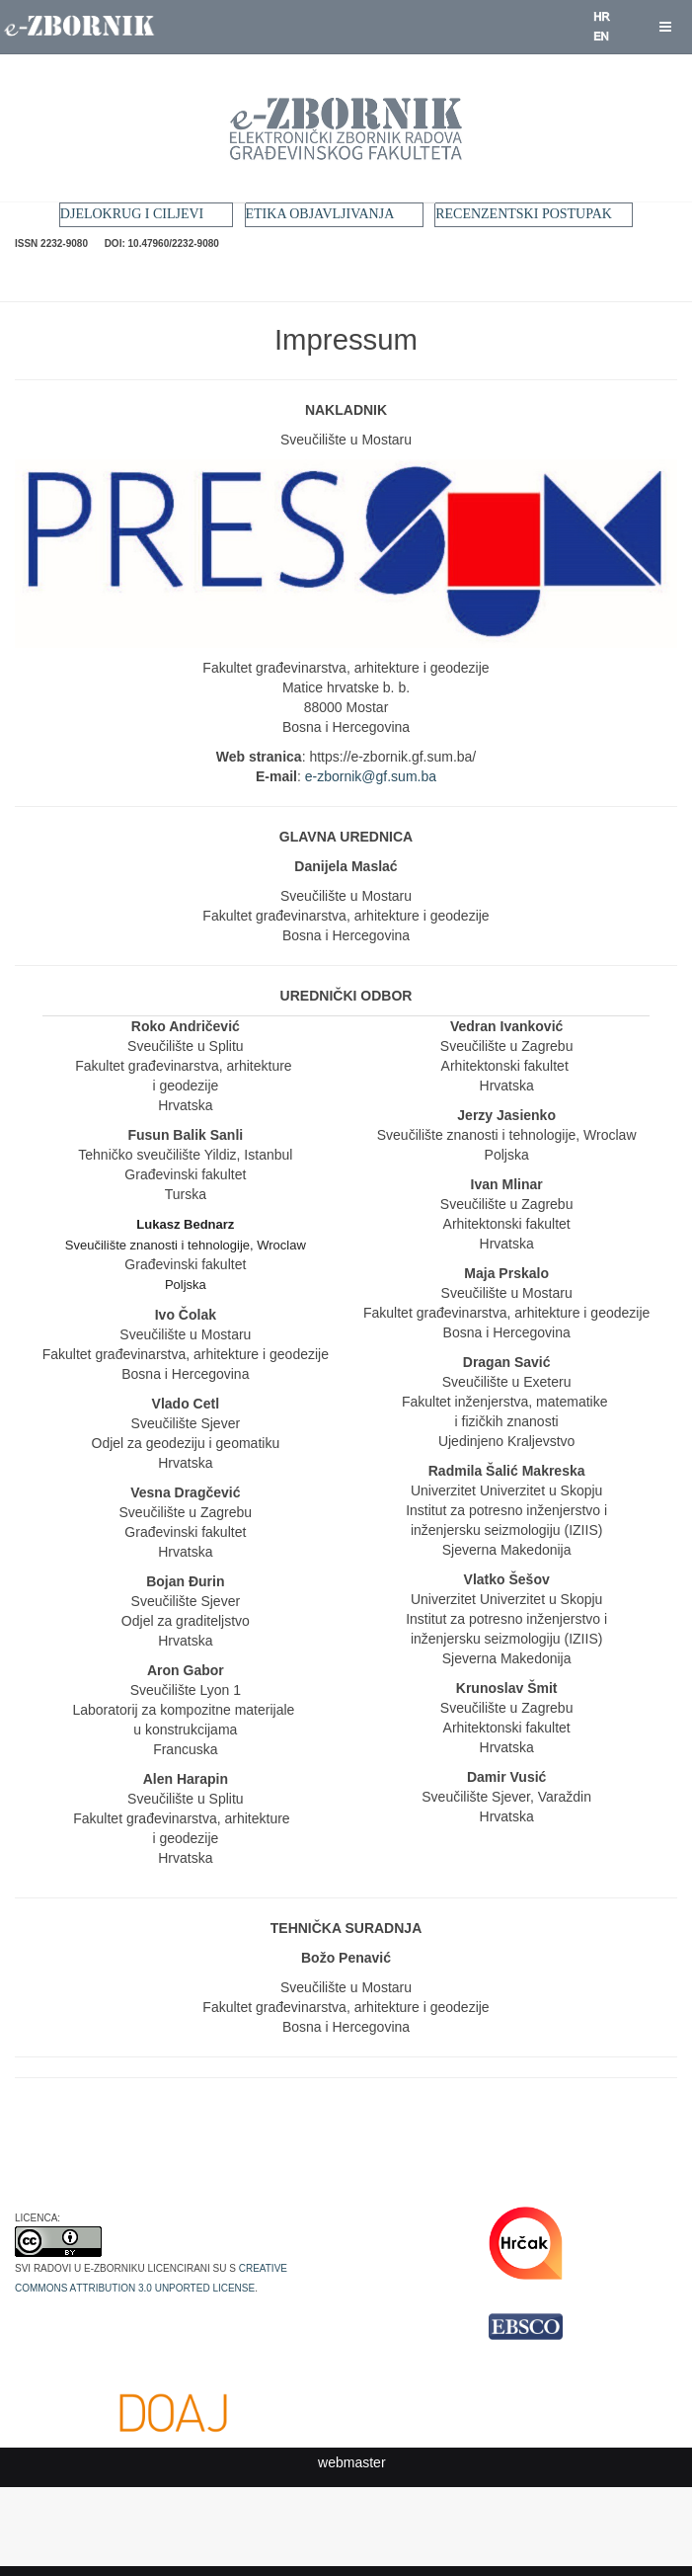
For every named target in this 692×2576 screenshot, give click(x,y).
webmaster (351, 2462)
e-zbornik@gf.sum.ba (370, 776)
